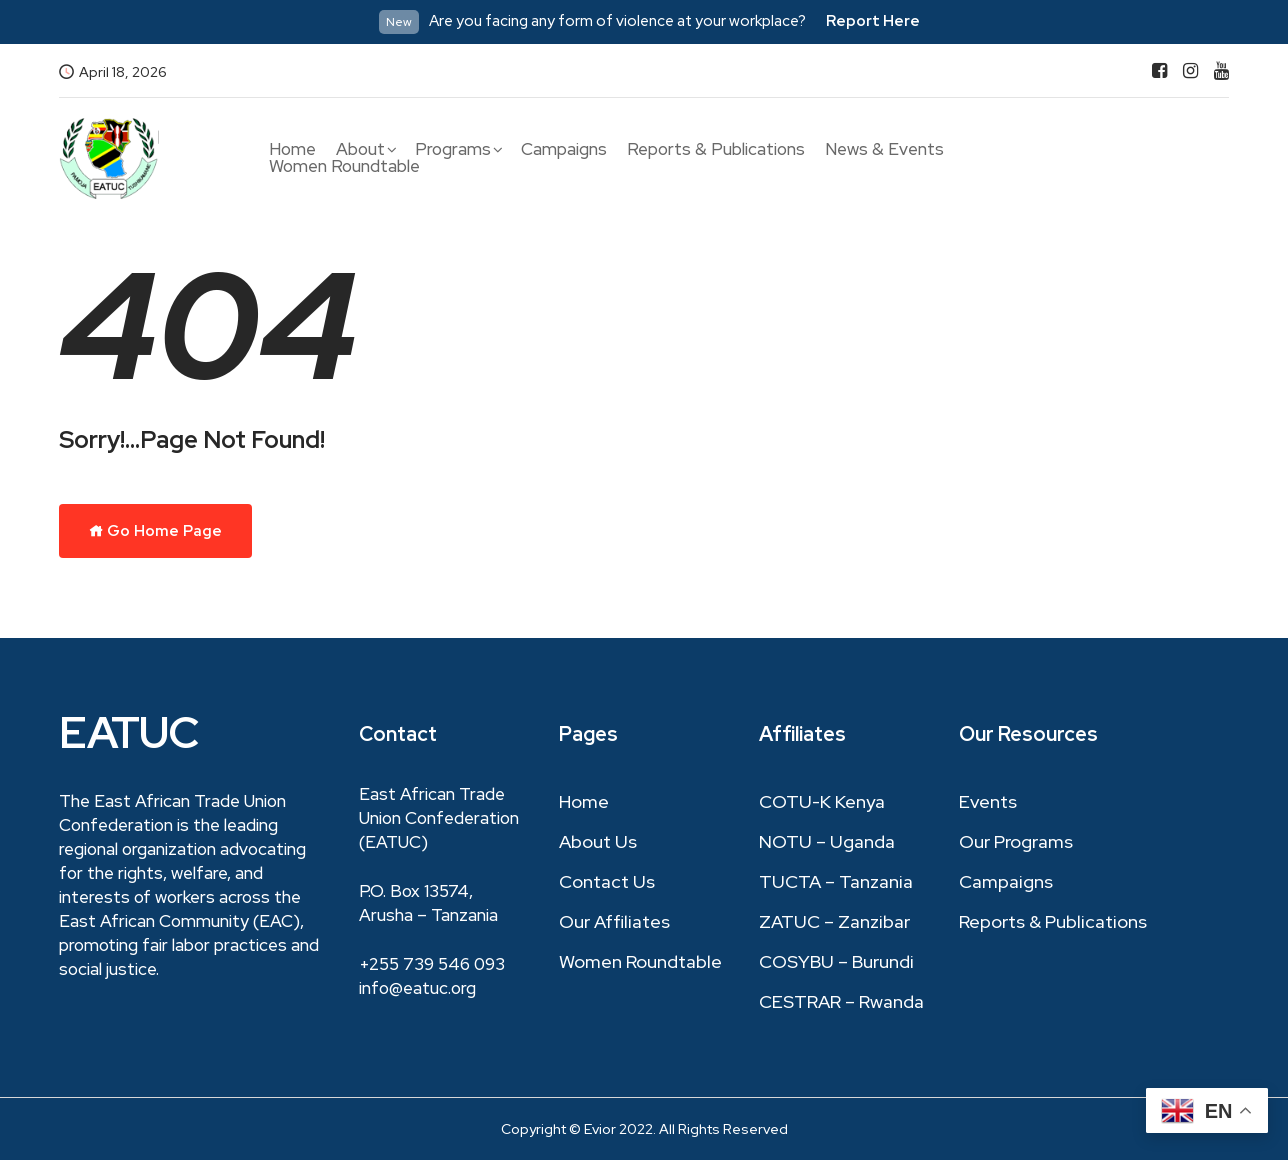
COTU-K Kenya (822, 801)
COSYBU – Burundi (836, 961)
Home (292, 149)
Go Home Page (155, 531)
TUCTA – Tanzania (836, 881)
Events (988, 801)
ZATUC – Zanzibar (834, 921)
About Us (598, 841)
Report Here (873, 21)
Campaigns (564, 149)
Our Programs (1016, 841)
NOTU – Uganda (827, 841)
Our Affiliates (614, 921)
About (360, 149)
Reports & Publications (716, 149)
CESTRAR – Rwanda (841, 1001)
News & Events (884, 149)
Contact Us (607, 881)
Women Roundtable (344, 166)
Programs (453, 149)
